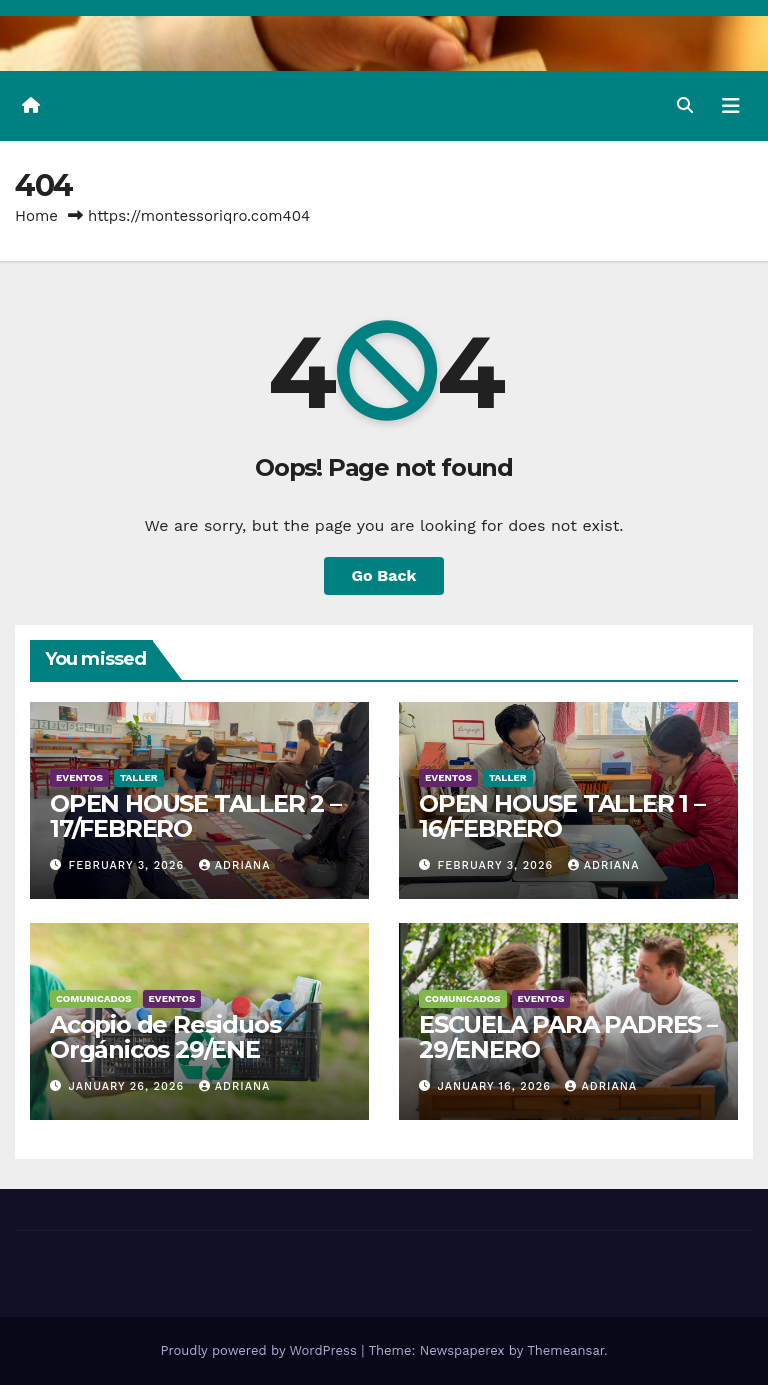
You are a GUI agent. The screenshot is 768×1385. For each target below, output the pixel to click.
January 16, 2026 (497, 1086)
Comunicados (94, 998)
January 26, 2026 (129, 1086)
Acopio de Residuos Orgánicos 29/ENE (165, 1037)
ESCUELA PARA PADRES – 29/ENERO (568, 1037)
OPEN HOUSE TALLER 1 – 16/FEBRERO (562, 816)
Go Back (384, 575)
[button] (685, 105)
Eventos (79, 777)
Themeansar (565, 1350)
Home (36, 216)
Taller (139, 777)
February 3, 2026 (129, 865)
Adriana (235, 865)
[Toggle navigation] (731, 106)
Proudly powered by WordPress (260, 1350)
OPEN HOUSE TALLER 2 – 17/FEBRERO (195, 816)
